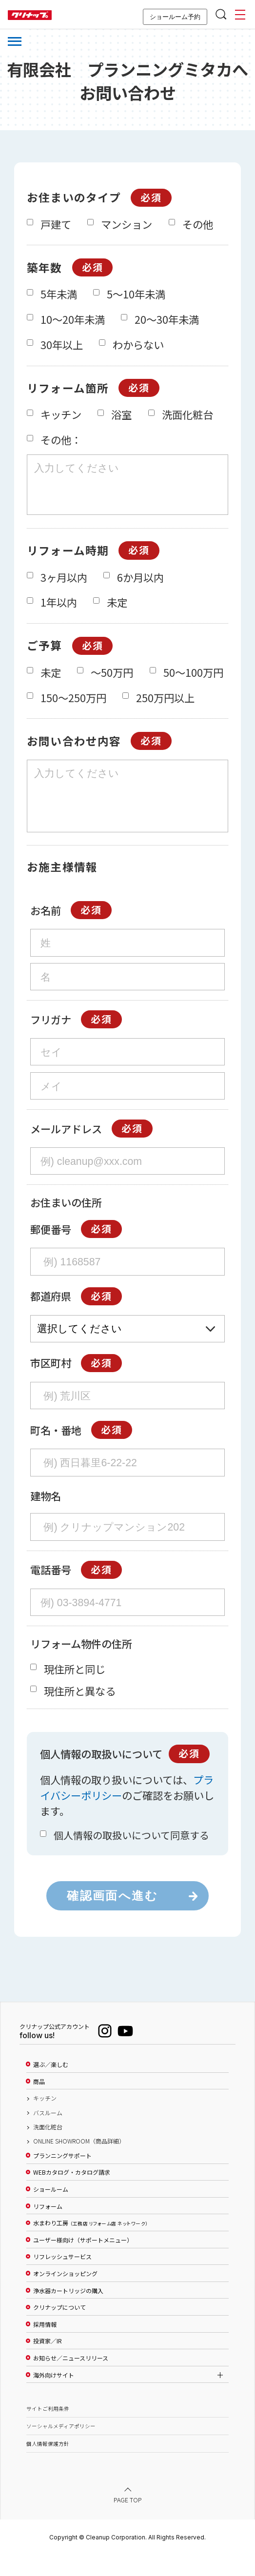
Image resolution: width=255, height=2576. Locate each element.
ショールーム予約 (175, 16)
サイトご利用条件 (47, 2430)
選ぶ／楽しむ (50, 2086)
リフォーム (47, 2228)
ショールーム (50, 2211)
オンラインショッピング (65, 2296)
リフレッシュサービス (62, 2278)
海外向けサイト (53, 2397)
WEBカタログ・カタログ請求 (71, 2194)
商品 (39, 2103)
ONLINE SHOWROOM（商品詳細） (79, 2163)
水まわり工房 (90, 2245)
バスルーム (47, 2135)
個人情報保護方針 (47, 2465)
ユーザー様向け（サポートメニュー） (83, 2262)
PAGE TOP (128, 2521)
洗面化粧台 (47, 2149)
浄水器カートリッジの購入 (68, 2313)
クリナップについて (59, 2329)
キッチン (45, 2120)
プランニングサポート (62, 2178)
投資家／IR (47, 2363)
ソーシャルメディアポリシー (61, 2448)
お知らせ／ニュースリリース (70, 2380)
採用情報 (45, 2346)
